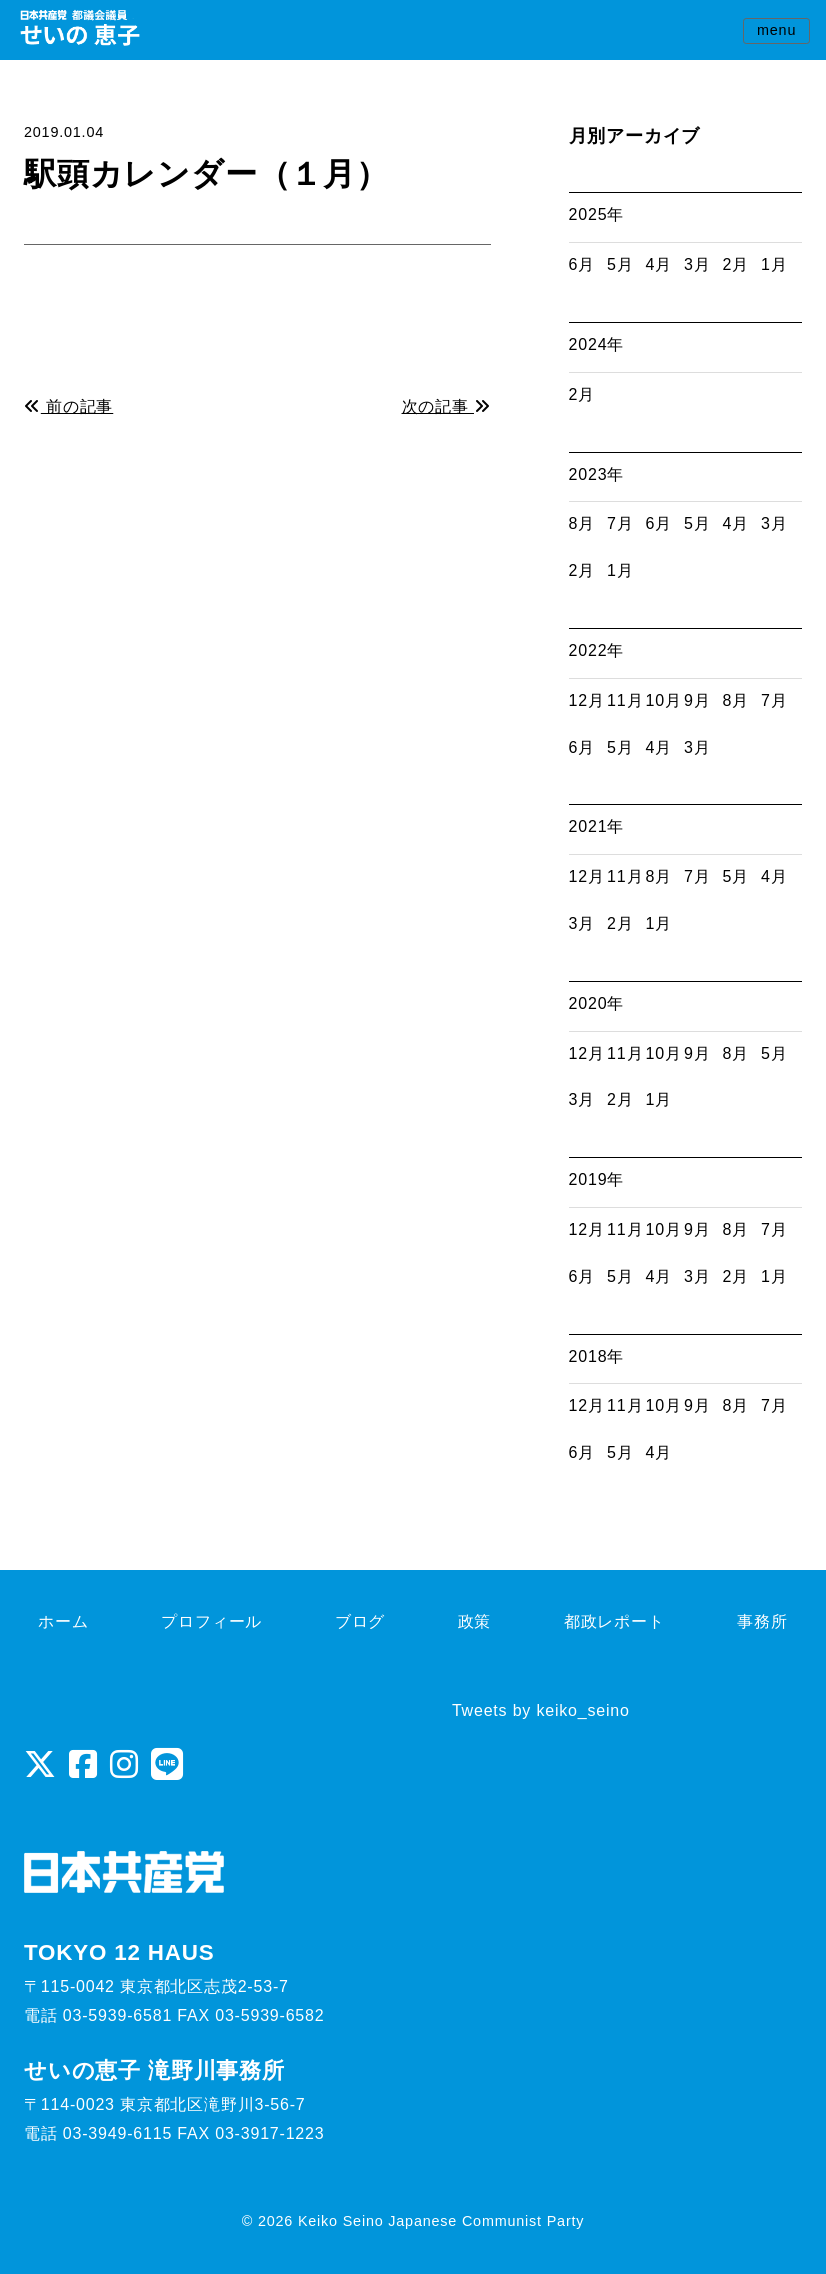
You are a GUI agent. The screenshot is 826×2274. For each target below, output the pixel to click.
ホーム (63, 1621)
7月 (620, 523)
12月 (587, 700)
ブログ (360, 1621)
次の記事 (446, 406)
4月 (659, 264)
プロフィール (211, 1621)
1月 (774, 264)
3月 (697, 264)
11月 (625, 700)
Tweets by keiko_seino (541, 1710)
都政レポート (614, 1621)
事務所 (762, 1621)
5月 (620, 264)
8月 (582, 523)
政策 (475, 1621)
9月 (697, 700)
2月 (736, 264)
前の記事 (68, 406)
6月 (582, 264)
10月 (664, 700)
